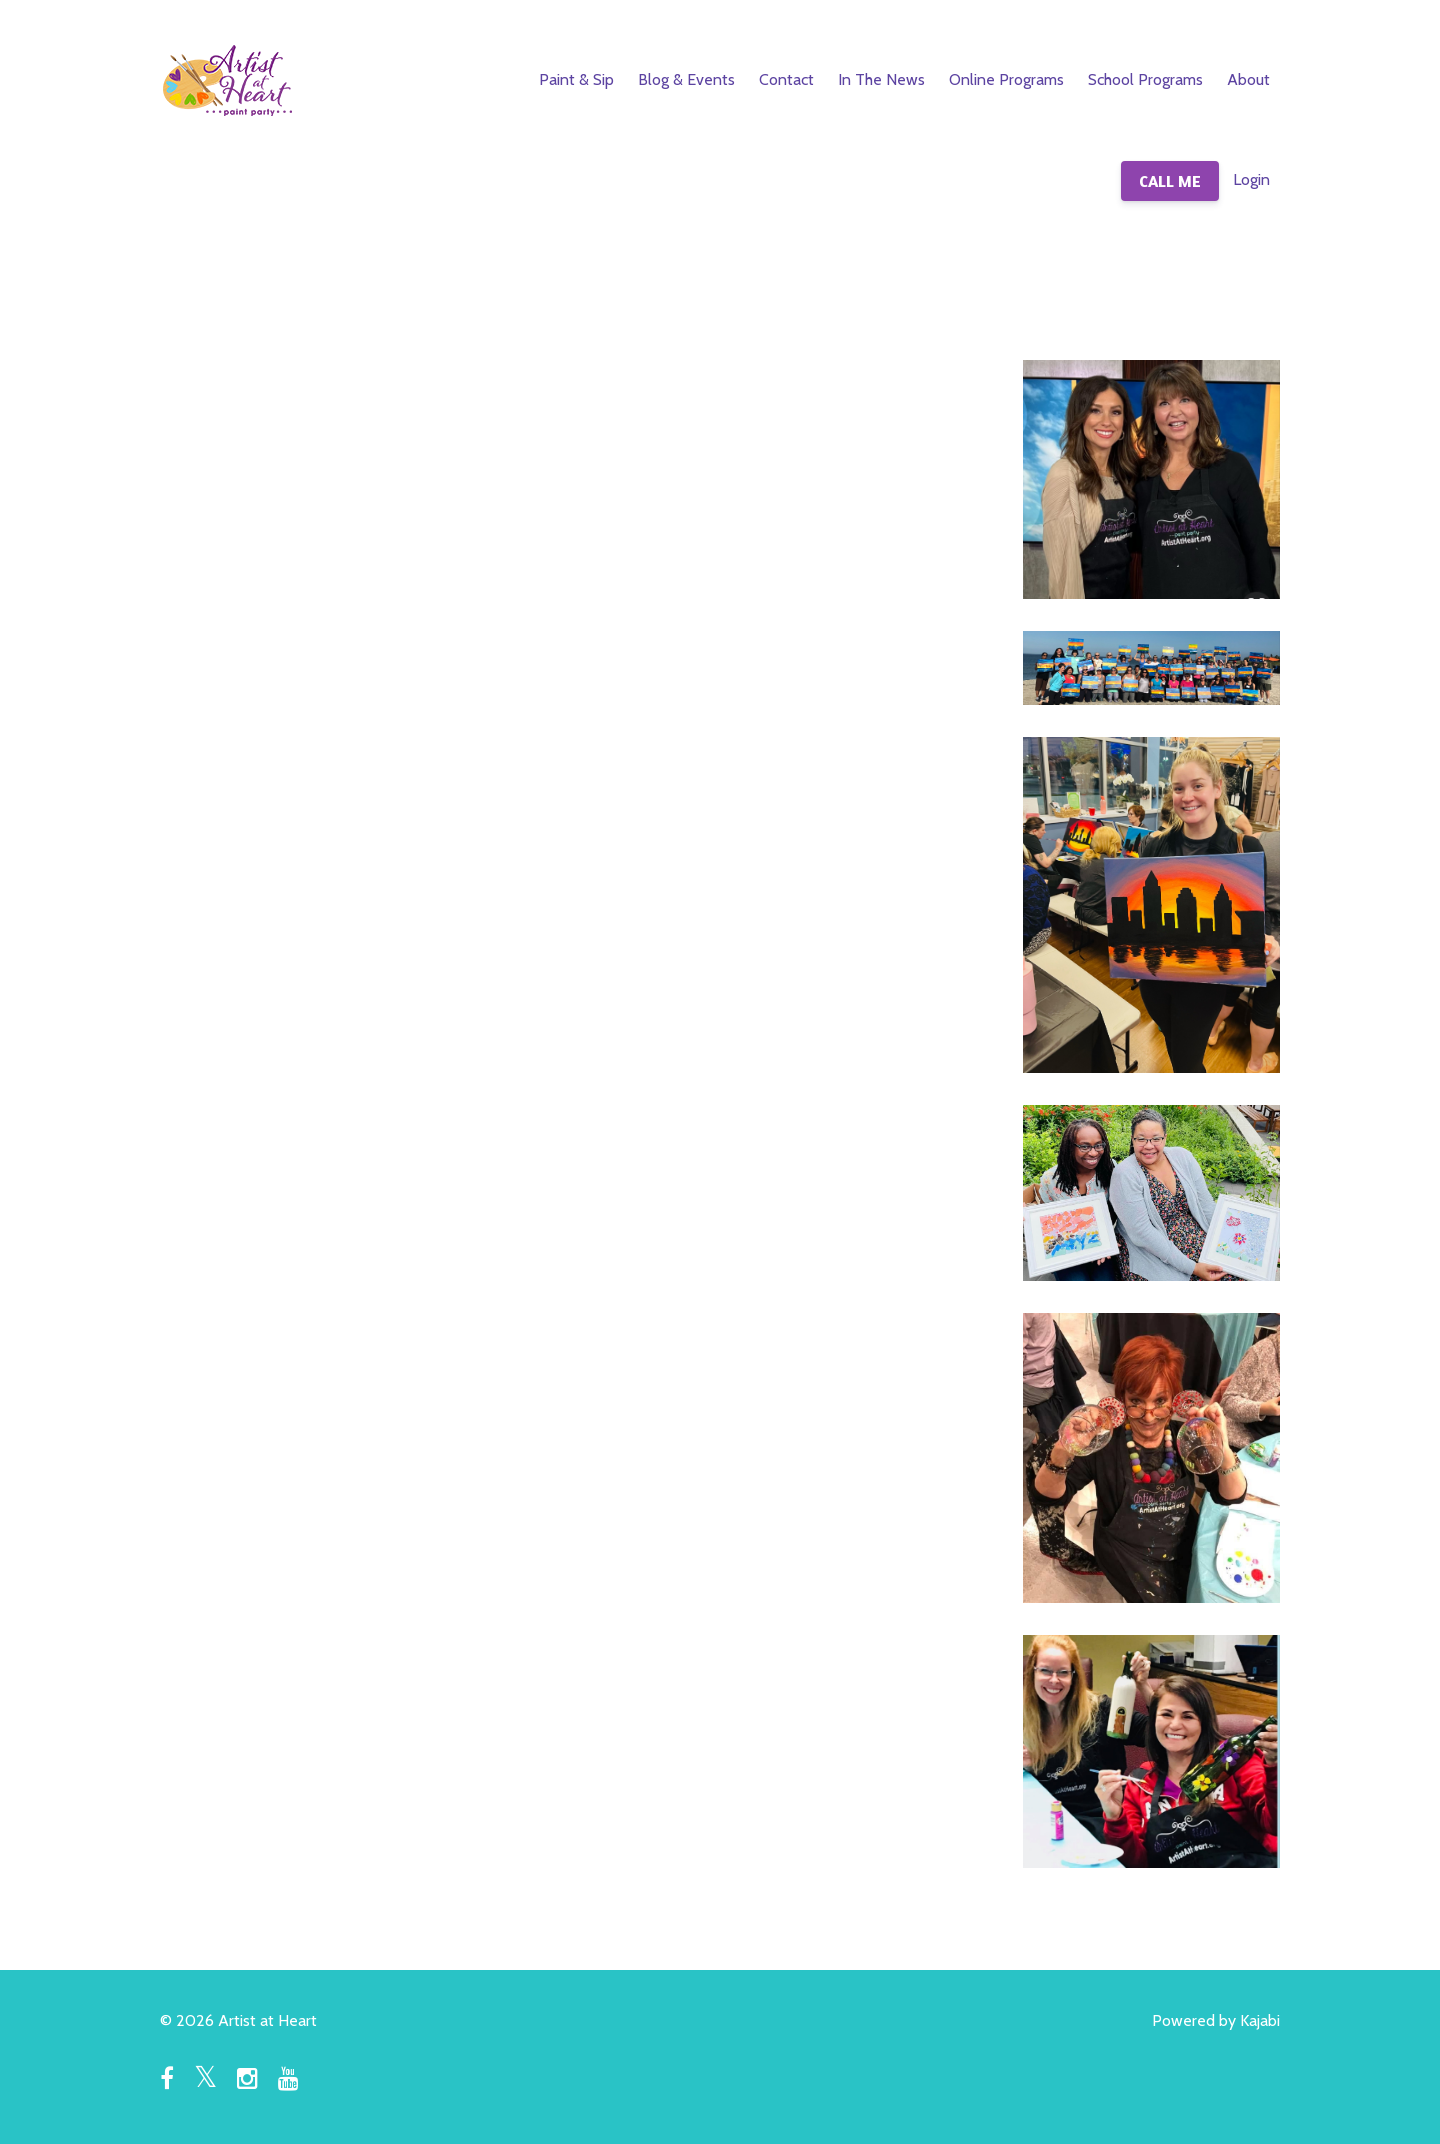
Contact (786, 79)
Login (1251, 179)
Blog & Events (686, 79)
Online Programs (1006, 79)
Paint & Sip (576, 79)
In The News (881, 79)
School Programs (1145, 79)
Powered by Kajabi (1216, 2020)
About (1248, 79)
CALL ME (1170, 181)
